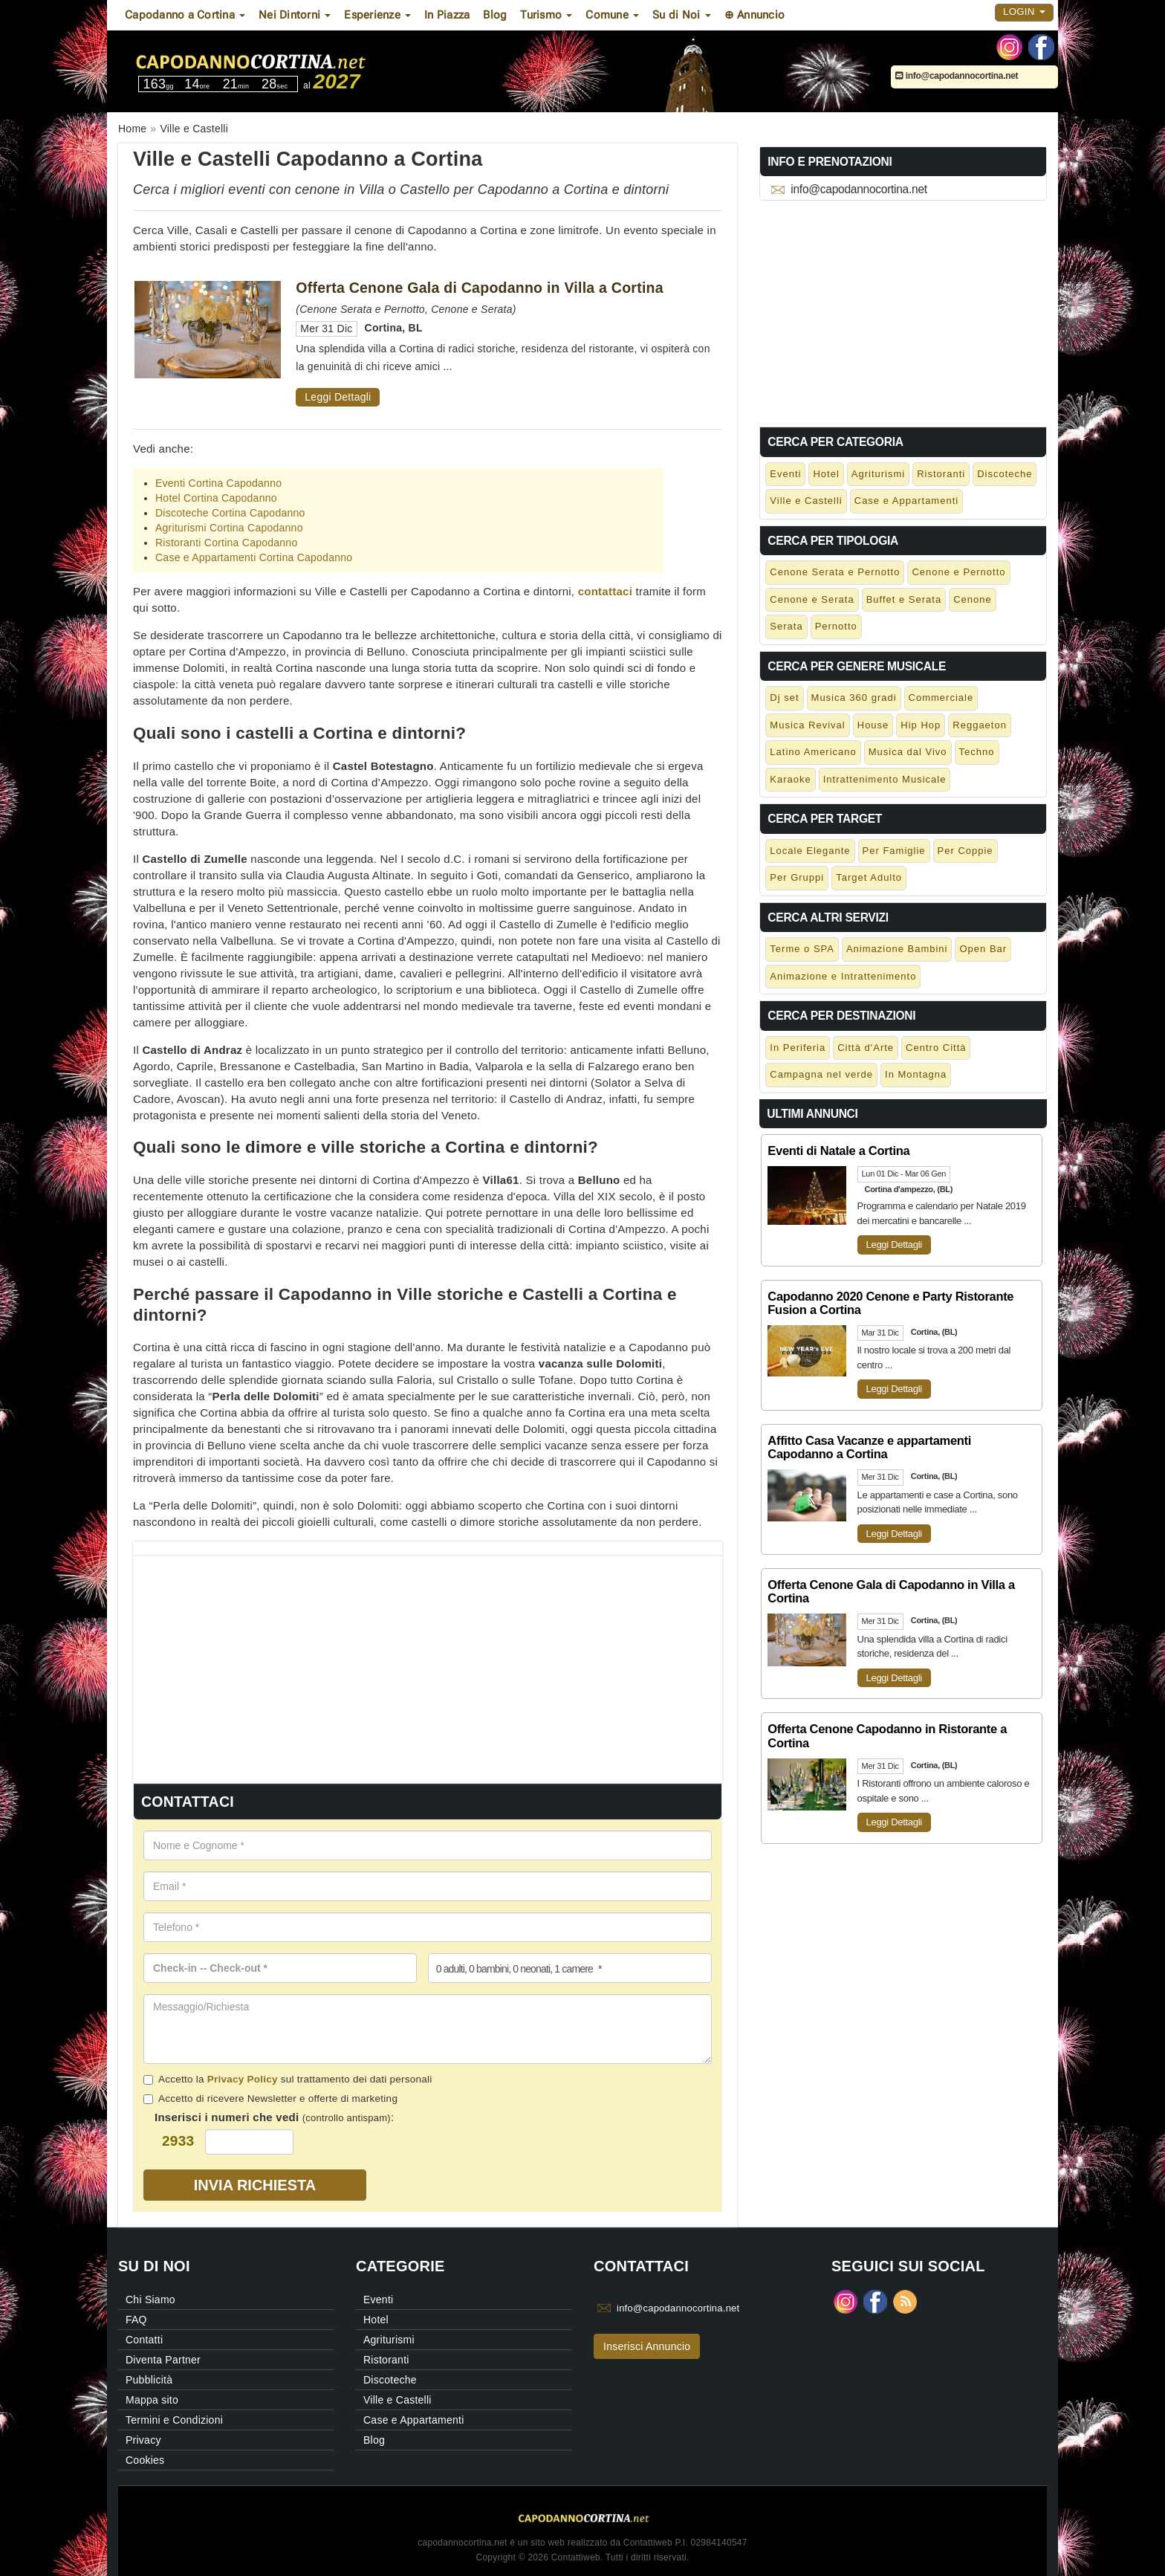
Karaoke (790, 779)
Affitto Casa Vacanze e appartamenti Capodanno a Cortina (869, 1447)
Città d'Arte (865, 1047)
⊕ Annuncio (754, 15)
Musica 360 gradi (854, 697)
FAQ (136, 2320)
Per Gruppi (797, 877)
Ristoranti (941, 473)
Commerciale (941, 697)
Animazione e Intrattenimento (843, 976)
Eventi (785, 473)
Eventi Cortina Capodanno (218, 483)
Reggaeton (980, 725)
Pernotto (836, 626)
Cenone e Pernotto (958, 571)
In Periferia (797, 1047)
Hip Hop (920, 725)
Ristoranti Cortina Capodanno (226, 542)
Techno (977, 751)
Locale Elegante (810, 850)
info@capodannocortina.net (956, 76)
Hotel (826, 473)
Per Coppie (965, 850)
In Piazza (447, 15)
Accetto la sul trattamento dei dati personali (287, 2079)
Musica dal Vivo (908, 751)
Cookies (145, 2460)
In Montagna (916, 1074)
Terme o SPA (802, 948)
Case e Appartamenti (906, 500)
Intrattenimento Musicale (885, 779)
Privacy (143, 2440)
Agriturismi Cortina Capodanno (229, 528)
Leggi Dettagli (338, 397)
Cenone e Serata (812, 599)
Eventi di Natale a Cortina (838, 1150)
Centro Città (936, 1047)
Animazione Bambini (897, 948)
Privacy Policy (242, 2079)
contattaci (605, 591)
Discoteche (1004, 473)
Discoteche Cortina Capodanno (230, 513)
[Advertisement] (427, 1660)
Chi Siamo (150, 2299)
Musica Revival (807, 725)
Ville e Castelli (806, 500)
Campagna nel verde (821, 1074)
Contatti (144, 2340)
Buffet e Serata (904, 599)
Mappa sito (152, 2400)
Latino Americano (813, 751)
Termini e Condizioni (174, 2420)
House (873, 725)
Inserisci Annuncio (646, 2346)
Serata (786, 626)
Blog (495, 15)
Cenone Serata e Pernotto (835, 571)
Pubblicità (149, 2380)
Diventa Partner (163, 2360)
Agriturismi (878, 473)
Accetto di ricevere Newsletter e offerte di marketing (270, 2098)
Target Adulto (869, 877)
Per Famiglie (894, 850)
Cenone (972, 599)
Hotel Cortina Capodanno (216, 498)
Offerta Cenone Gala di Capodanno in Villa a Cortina (479, 287)
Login (1024, 11)
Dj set (784, 697)
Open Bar (983, 948)
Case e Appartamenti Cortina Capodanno (253, 557)
